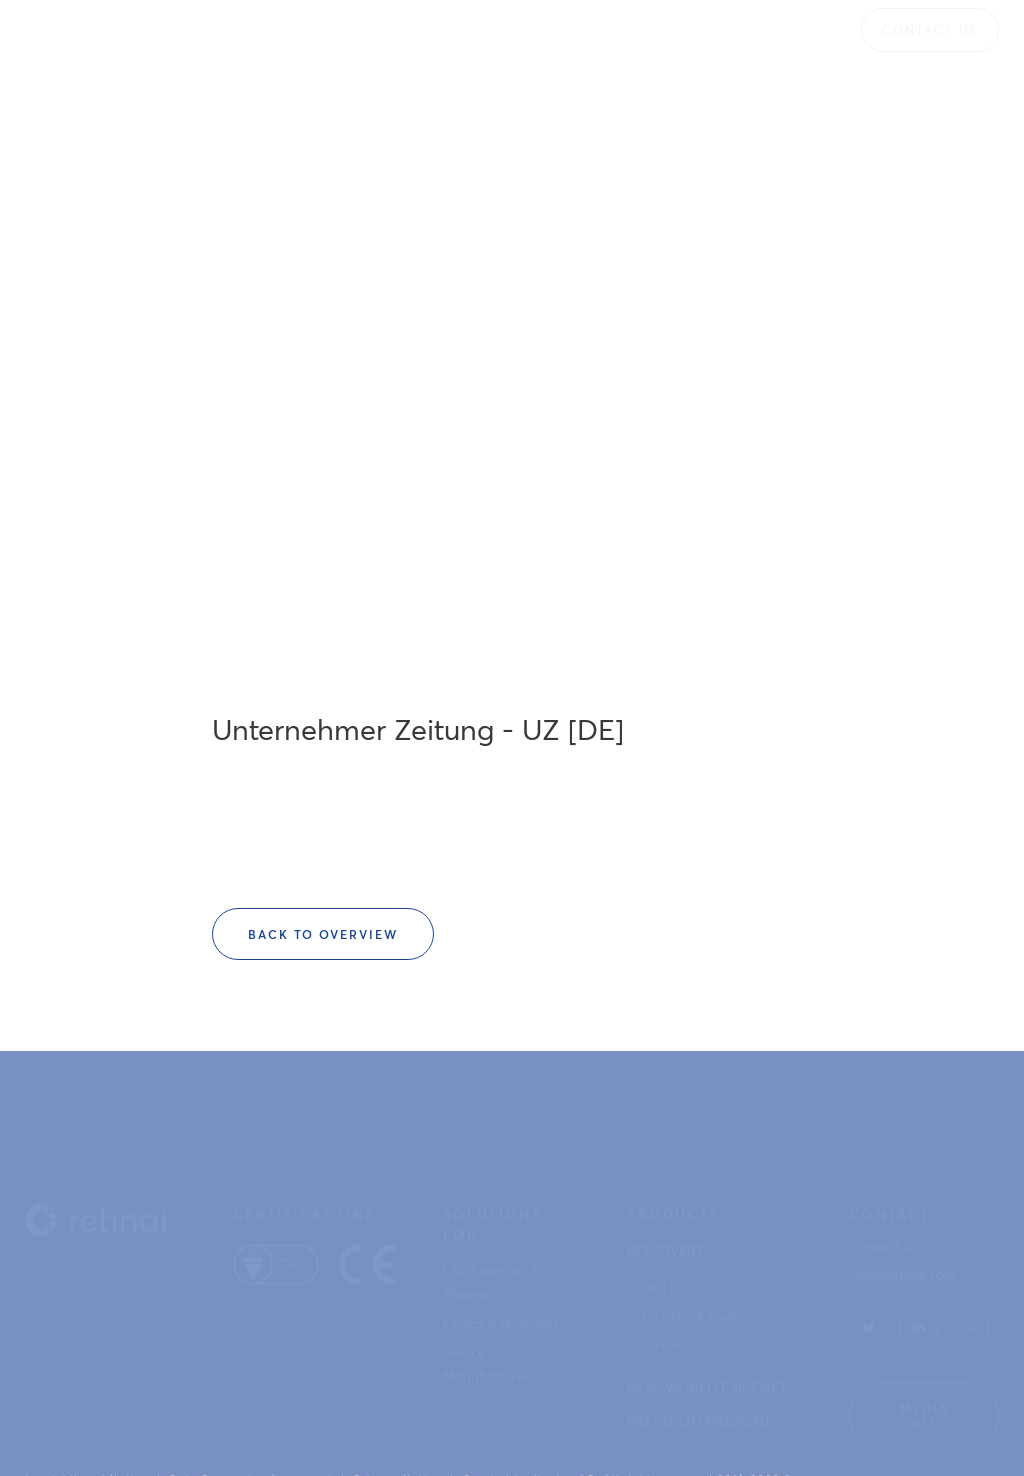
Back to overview (323, 934)
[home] (85, 30)
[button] (361, 30)
